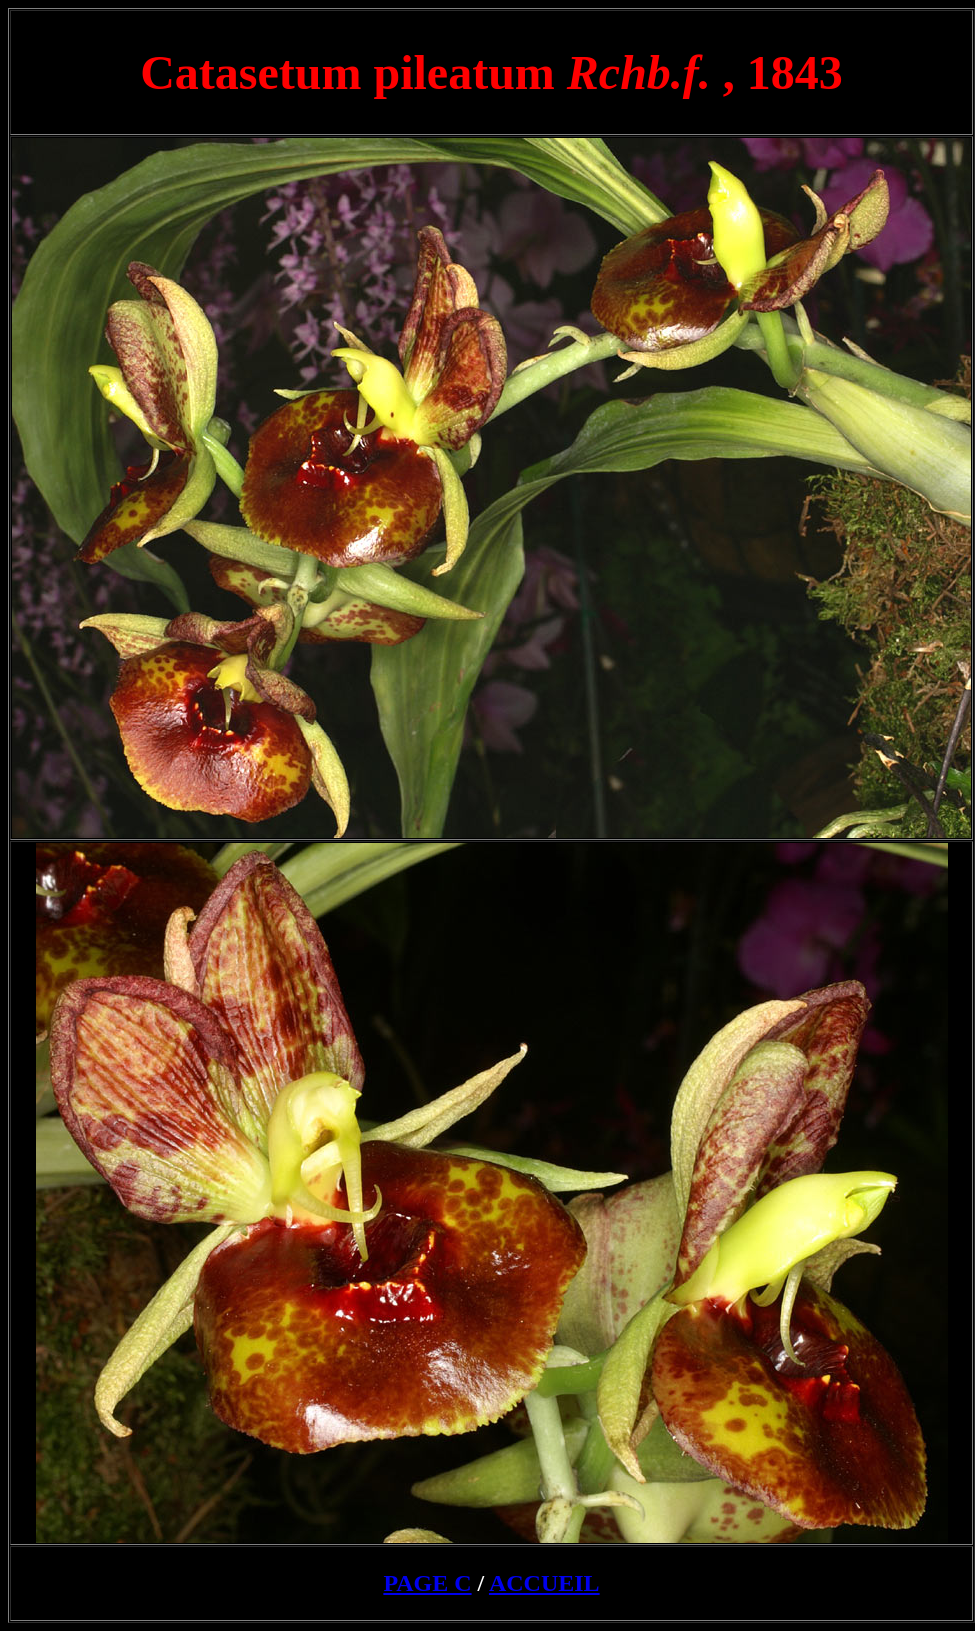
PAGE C (427, 1583)
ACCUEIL (544, 1583)
